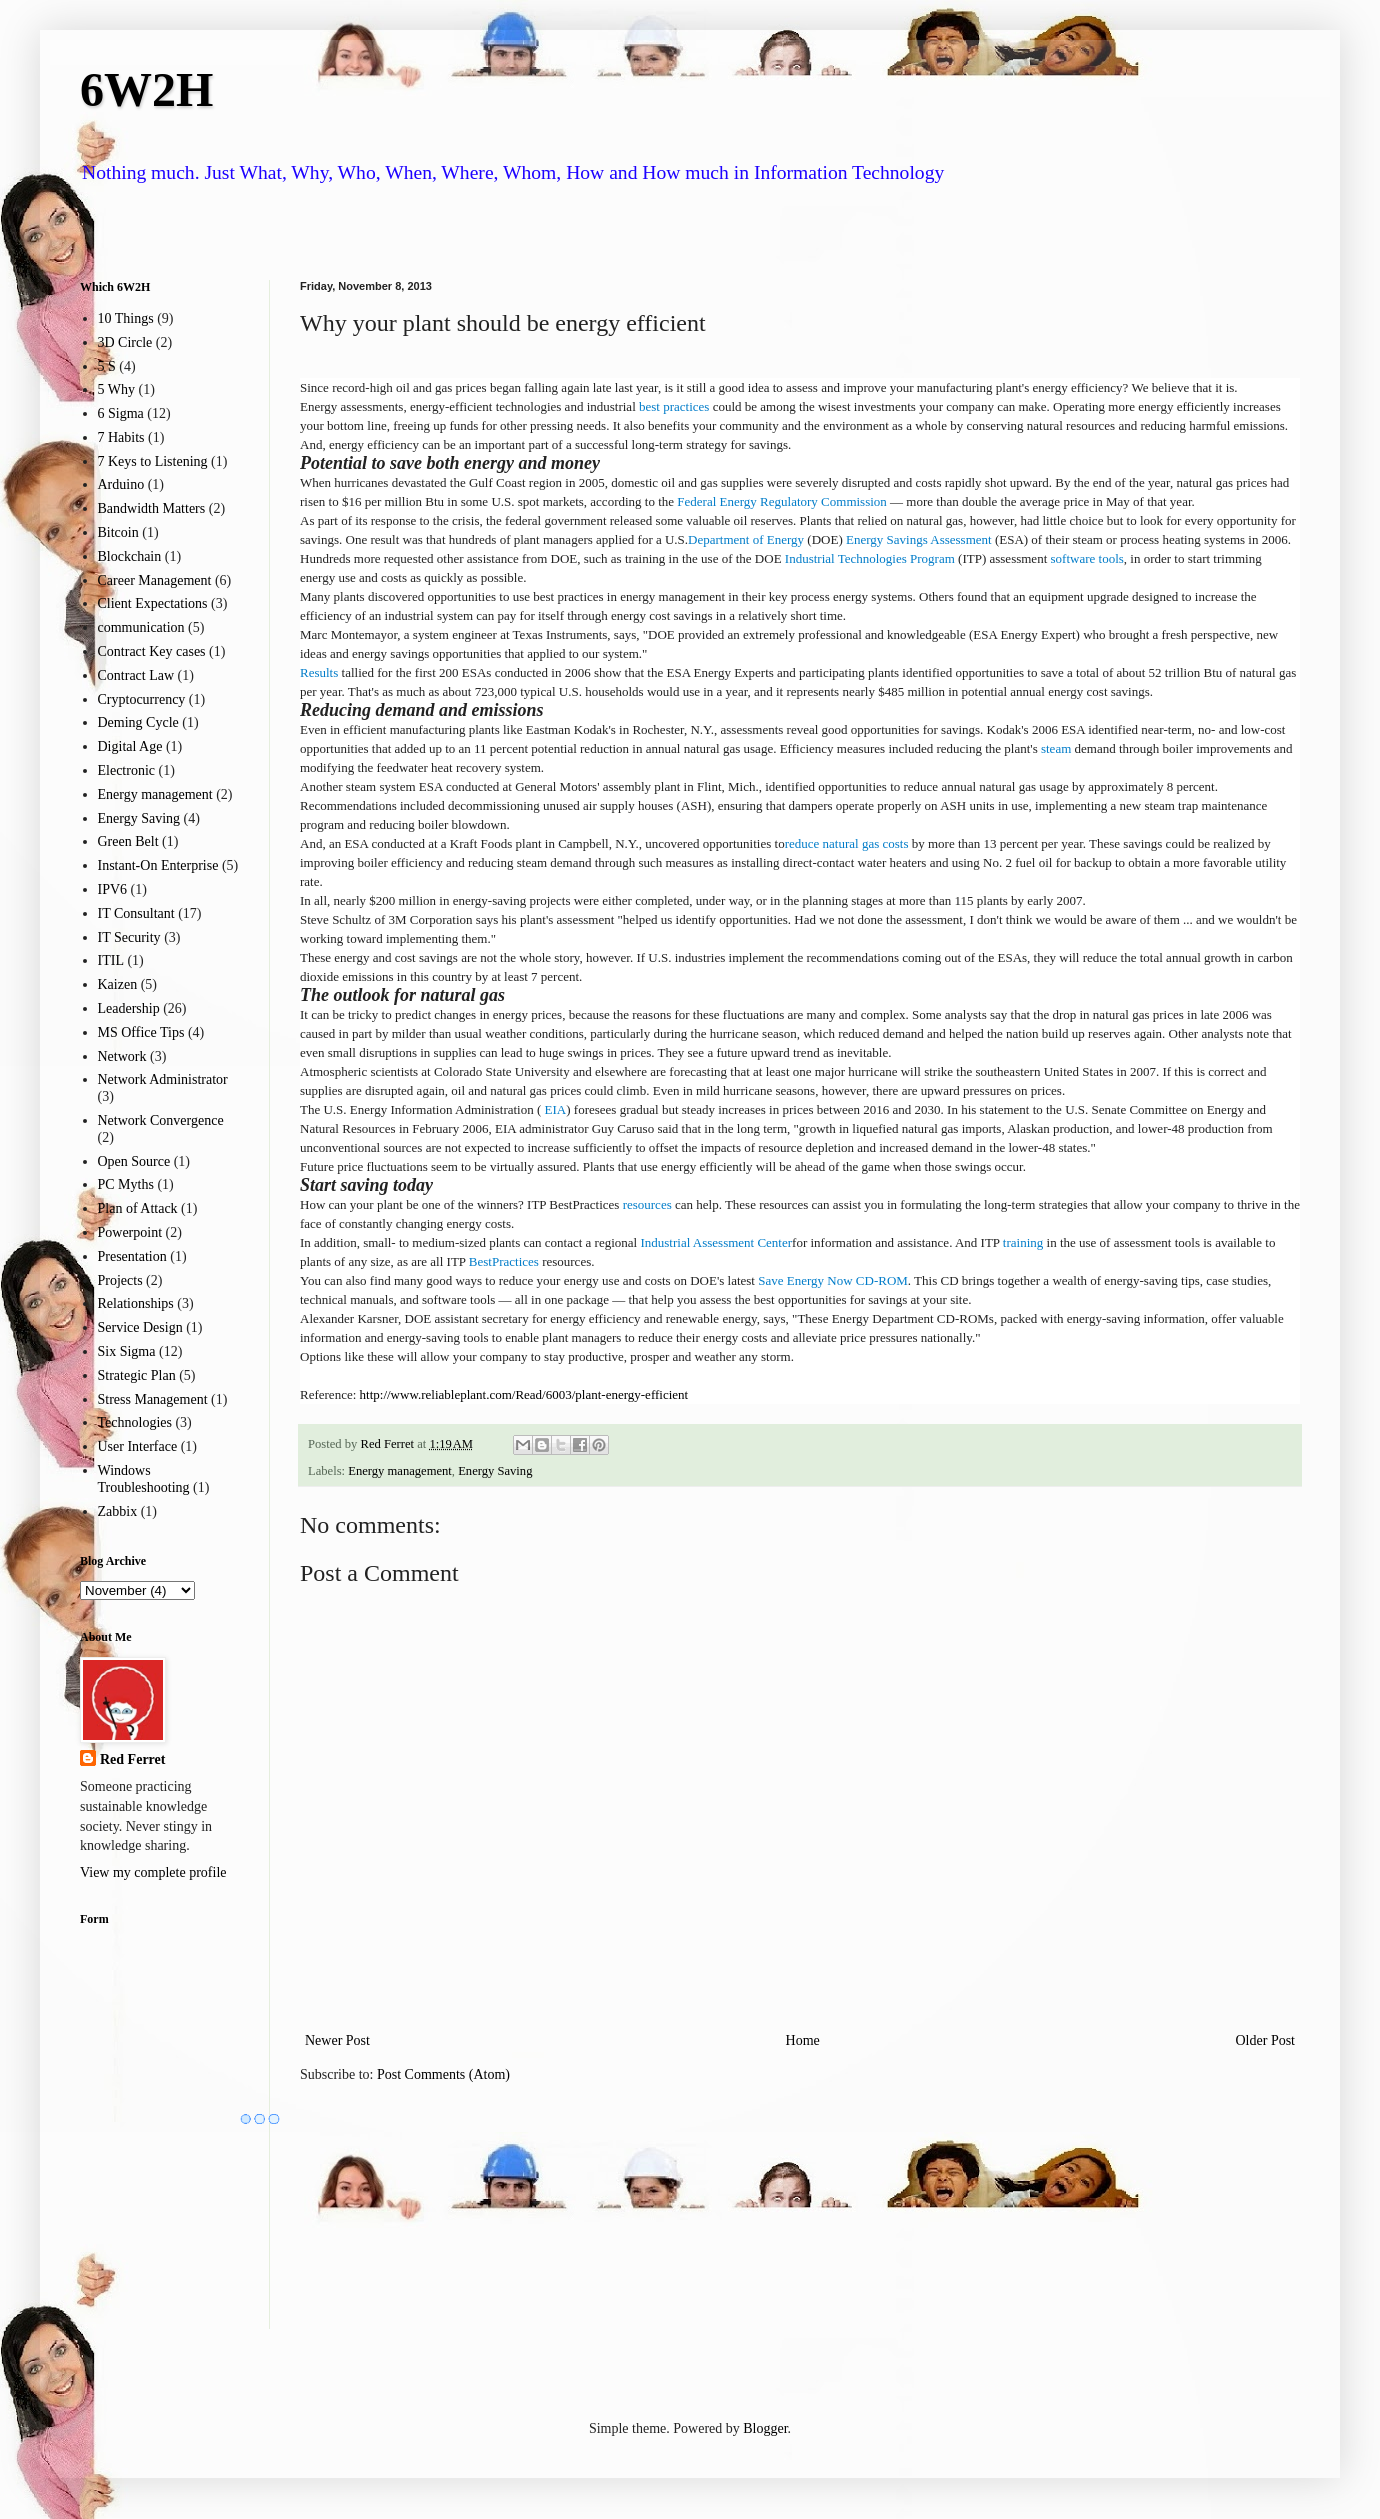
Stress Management (153, 1399)
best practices (674, 406)
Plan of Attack (138, 1208)
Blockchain (130, 556)
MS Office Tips (141, 1032)
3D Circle (125, 342)
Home (803, 2040)
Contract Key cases (152, 651)
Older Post (1266, 2040)
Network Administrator (163, 1079)
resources (647, 1204)
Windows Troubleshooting (144, 1479)
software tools (1087, 558)
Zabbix (118, 1511)
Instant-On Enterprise (158, 865)
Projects (120, 1280)
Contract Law (136, 675)
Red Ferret (132, 1759)
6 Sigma (121, 413)
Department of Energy (746, 539)
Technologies (135, 1422)
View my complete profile (153, 1872)
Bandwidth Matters (152, 508)
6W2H (146, 89)
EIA (553, 1109)
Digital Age (130, 746)
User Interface (138, 1446)
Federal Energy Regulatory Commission (782, 501)
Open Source (134, 1161)
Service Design (140, 1327)
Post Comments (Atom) (443, 2074)
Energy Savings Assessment (919, 539)
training (1023, 1242)
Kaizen (118, 984)
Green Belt (128, 841)
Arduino (121, 484)
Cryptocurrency (142, 699)
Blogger (765, 2428)
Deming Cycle (138, 722)
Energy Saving (495, 1471)
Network (122, 1056)
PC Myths (126, 1184)
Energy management (400, 1471)
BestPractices (504, 1261)
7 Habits (121, 437)
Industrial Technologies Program (870, 558)
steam (1056, 748)
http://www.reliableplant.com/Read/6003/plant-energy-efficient (524, 1394)
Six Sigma (127, 1351)
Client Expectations (153, 603)
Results (319, 672)
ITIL (111, 960)
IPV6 (113, 889)
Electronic (127, 770)
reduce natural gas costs (847, 843)
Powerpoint (130, 1232)
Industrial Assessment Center (716, 1242)
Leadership (129, 1008)
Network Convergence (161, 1120)
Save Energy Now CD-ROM (833, 1280)
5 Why (116, 389)
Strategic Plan (137, 1375)
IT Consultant (136, 913)
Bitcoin (118, 532)
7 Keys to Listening (153, 461)
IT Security (129, 937)
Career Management (155, 580)
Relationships (136, 1303)
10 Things (126, 318)
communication (141, 627)
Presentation (132, 1256)
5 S (107, 366)
